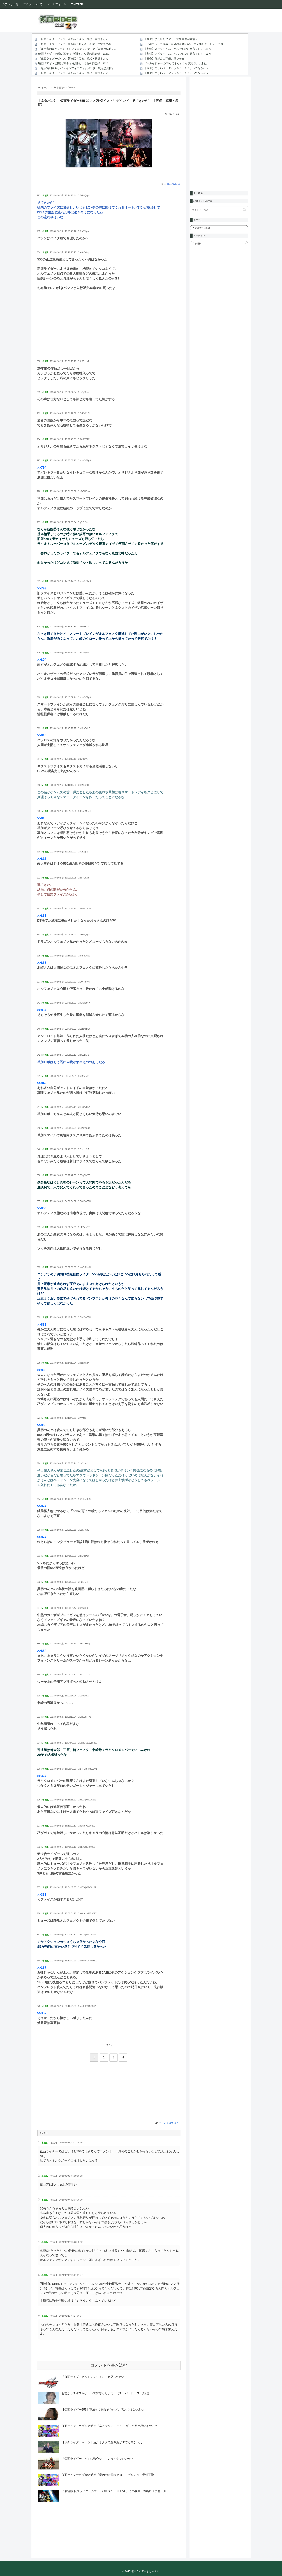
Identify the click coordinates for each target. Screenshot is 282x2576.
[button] (244, 209)
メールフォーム (56, 4)
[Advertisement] (109, 332)
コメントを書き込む (108, 2365)
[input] (219, 209)
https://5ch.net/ (173, 184)
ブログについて (32, 4)
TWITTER (77, 4)
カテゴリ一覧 (10, 4)
